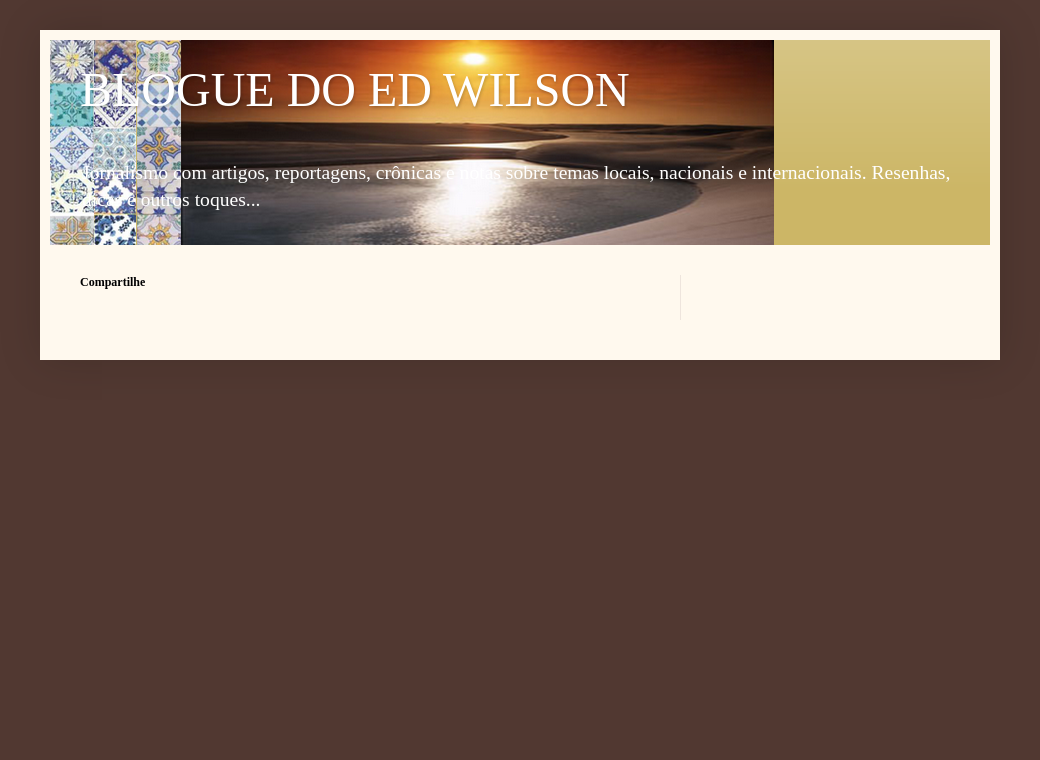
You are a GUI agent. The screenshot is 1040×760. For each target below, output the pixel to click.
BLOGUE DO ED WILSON (355, 89)
